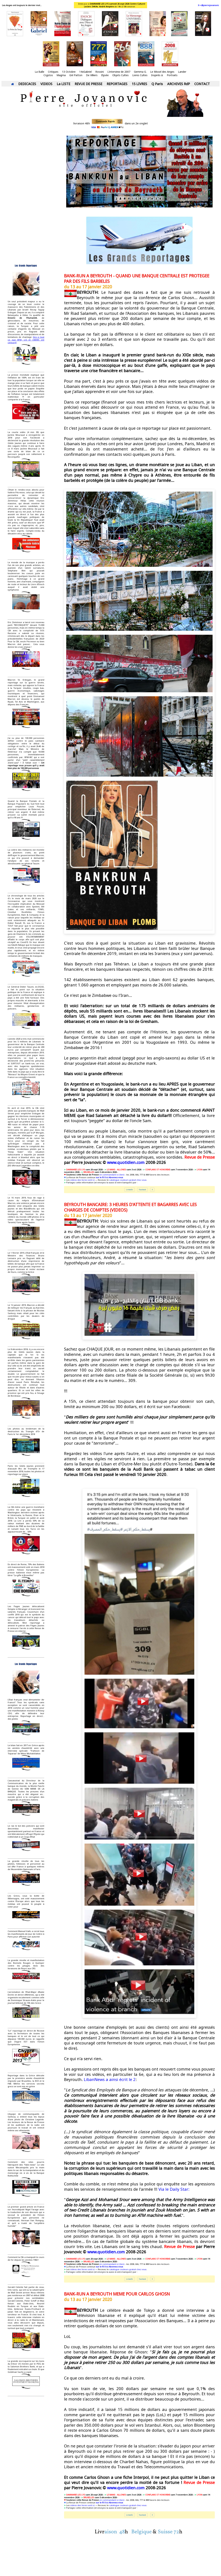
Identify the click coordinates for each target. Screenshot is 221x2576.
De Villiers (92, 75)
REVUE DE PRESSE (88, 84)
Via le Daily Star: (173, 2189)
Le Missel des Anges (162, 71)
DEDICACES (27, 84)
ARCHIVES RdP (178, 84)
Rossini (99, 71)
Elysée (105, 75)
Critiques (53, 71)
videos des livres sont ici (82, 1180)
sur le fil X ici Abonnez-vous (109, 1177)
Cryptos (48, 75)
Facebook (142, 1189)
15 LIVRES (139, 84)
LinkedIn (129, 1189)
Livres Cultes (139, 75)
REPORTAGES (117, 84)
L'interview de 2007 (118, 71)
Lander (182, 71)
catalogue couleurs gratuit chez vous (128, 1180)
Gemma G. (140, 71)
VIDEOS (46, 84)
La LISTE (63, 84)
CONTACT (202, 84)
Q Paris (157, 84)
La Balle (39, 71)
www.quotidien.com (126, 1162)
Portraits (172, 75)
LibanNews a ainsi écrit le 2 (110, 2079)
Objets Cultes (120, 75)
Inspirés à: (157, 75)
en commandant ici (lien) (111, 1174)
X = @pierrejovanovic (208, 5)
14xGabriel (85, 71)
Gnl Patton (75, 75)
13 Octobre (69, 71)
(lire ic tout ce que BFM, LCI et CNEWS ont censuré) (26, 340)
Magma (61, 75)
